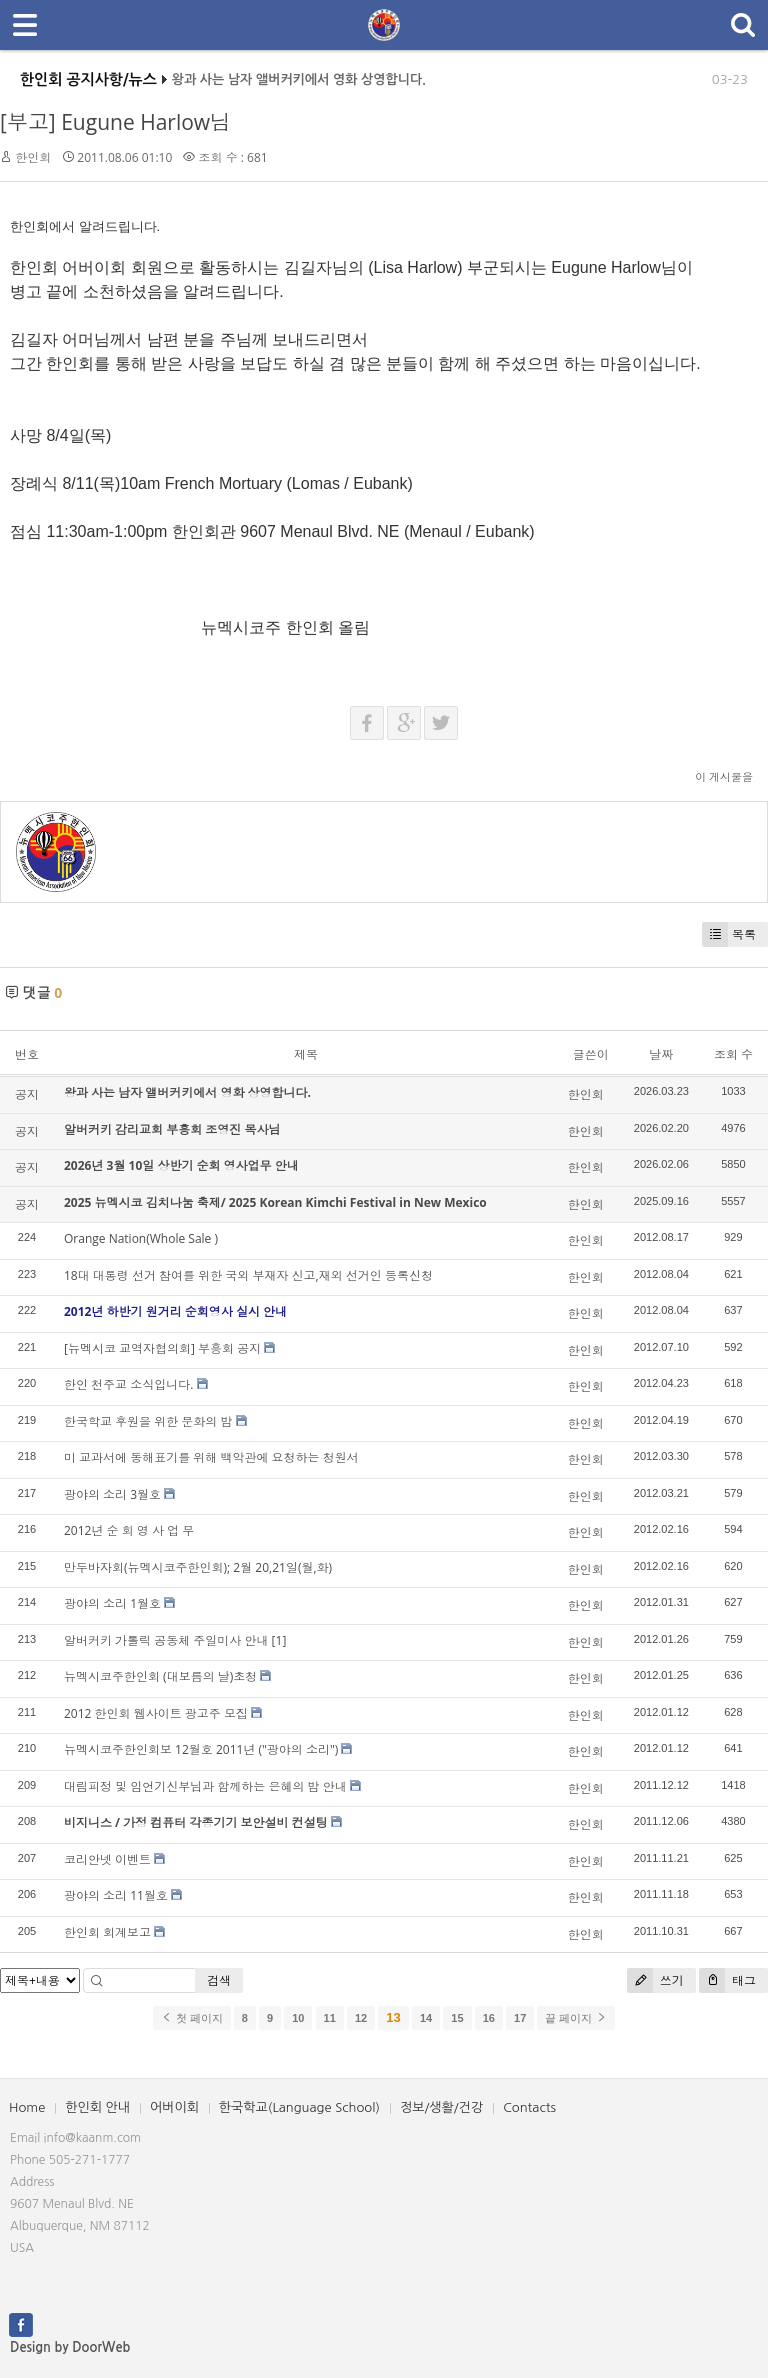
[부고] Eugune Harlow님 (115, 122)
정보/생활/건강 (441, 2107)
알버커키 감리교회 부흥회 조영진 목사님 (172, 1129)
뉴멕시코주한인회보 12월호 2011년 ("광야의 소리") (201, 1749)
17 (520, 2018)
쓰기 (655, 1980)
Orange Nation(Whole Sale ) (141, 1238)
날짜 (661, 1054)
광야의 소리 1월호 (112, 1603)
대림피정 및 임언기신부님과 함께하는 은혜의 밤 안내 (205, 1786)
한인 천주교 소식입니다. (128, 1384)
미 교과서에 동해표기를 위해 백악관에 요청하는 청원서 (211, 1457)
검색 (219, 1980)
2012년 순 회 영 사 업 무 (129, 1530)
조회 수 (733, 1054)
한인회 (33, 157)
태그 (727, 1980)
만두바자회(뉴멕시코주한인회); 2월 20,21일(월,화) (198, 1567)
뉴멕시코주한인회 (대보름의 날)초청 (160, 1676)
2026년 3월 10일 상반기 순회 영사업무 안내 (181, 1165)
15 (457, 2018)
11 (330, 2018)
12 (361, 2018)
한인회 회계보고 (107, 1932)
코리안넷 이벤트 (107, 1859)
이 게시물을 (724, 776)
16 (489, 2018)
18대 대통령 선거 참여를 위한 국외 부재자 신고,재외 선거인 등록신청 (248, 1275)
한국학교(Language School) (299, 2107)
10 (298, 2018)
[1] (279, 1640)
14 (426, 2018)
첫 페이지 (191, 2018)
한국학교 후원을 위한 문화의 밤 (148, 1421)
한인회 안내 (97, 2107)
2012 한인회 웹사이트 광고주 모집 (156, 1713)
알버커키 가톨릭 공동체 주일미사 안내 (166, 1640)
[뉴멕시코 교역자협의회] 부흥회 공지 (162, 1348)
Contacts (529, 2107)
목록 (729, 934)
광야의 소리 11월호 (116, 1895)
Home (27, 2107)
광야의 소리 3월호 (112, 1494)
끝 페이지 (575, 2018)
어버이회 (174, 2107)
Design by (70, 2347)
